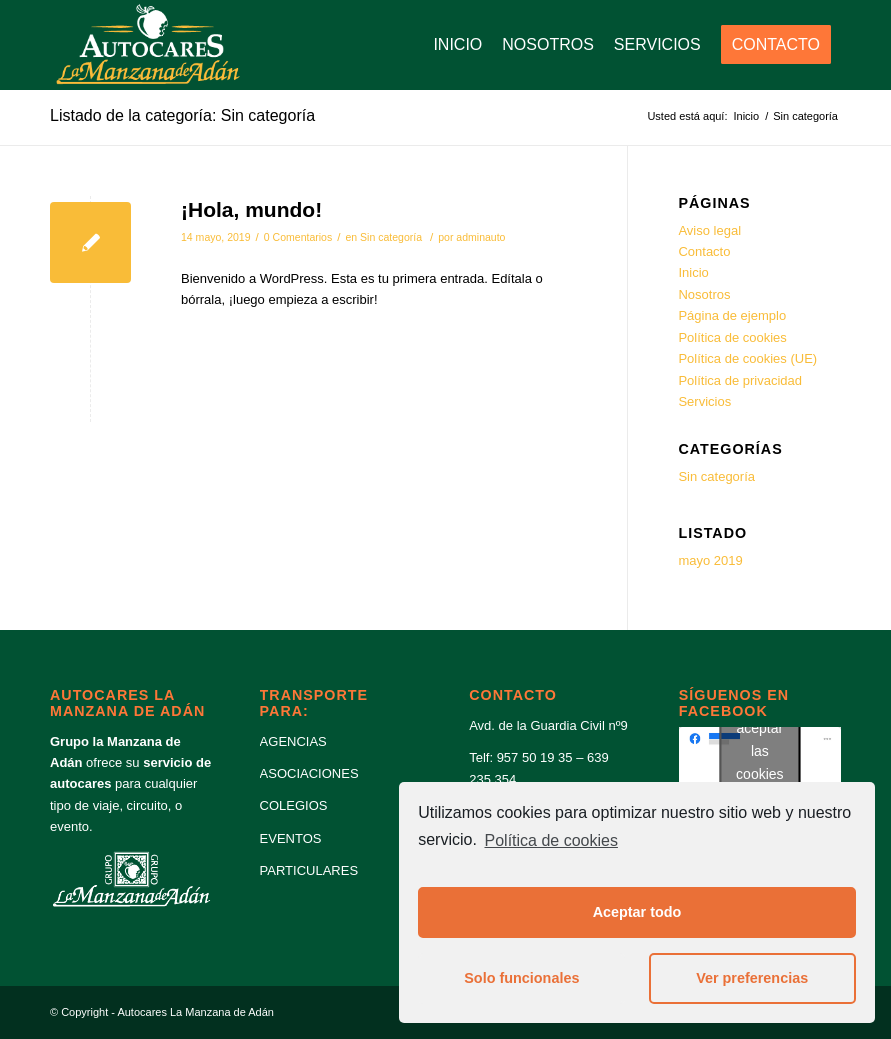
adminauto (480, 237)
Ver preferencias (752, 978)
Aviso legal (709, 230)
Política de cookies (551, 840)
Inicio (693, 272)
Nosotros (704, 294)
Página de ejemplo (732, 315)
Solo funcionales (521, 978)
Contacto (704, 251)
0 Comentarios (298, 237)
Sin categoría (391, 237)
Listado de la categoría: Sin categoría (182, 115)
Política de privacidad (740, 380)
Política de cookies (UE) (747, 358)
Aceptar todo (637, 912)
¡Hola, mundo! (251, 209)
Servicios (704, 401)
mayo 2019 (710, 560)
